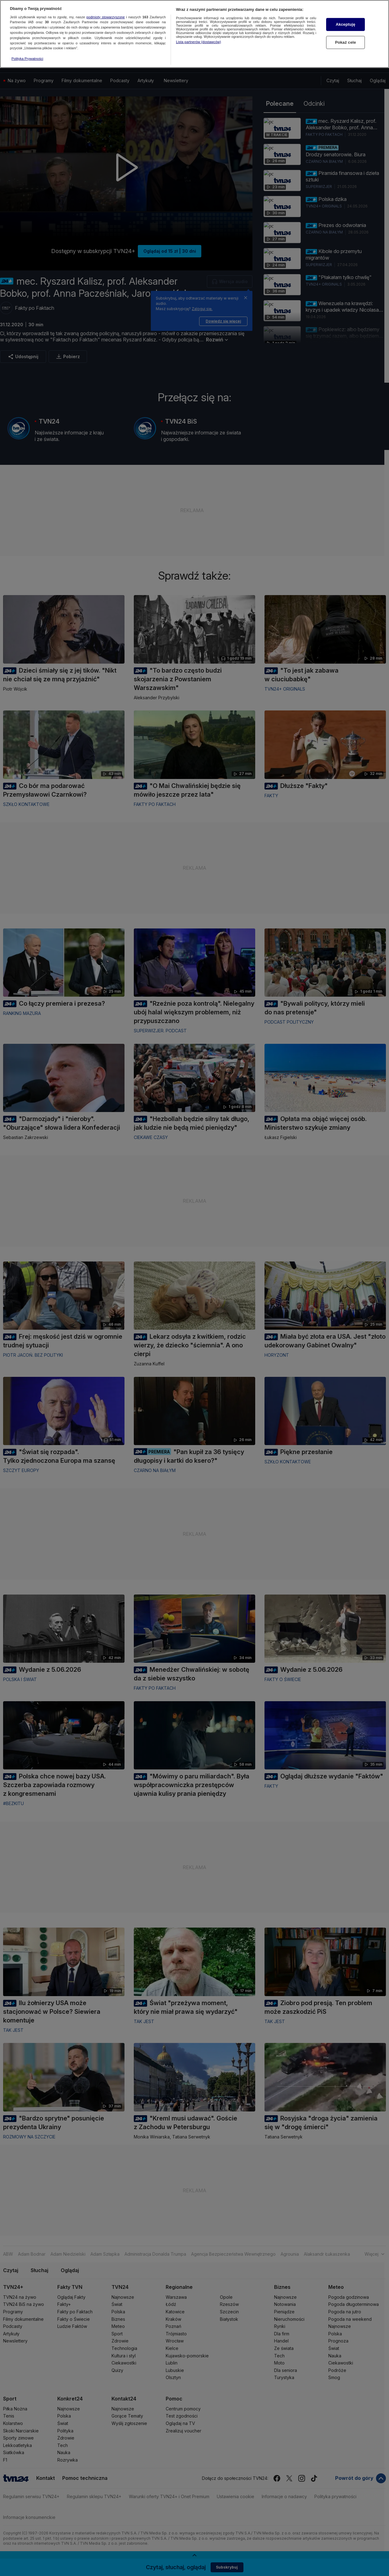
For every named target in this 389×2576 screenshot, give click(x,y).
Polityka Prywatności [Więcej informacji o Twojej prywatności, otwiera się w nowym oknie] (27, 58)
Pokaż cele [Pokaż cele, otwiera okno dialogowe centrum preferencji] (345, 41)
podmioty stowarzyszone (105, 16)
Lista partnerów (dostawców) (198, 41)
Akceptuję (345, 23)
